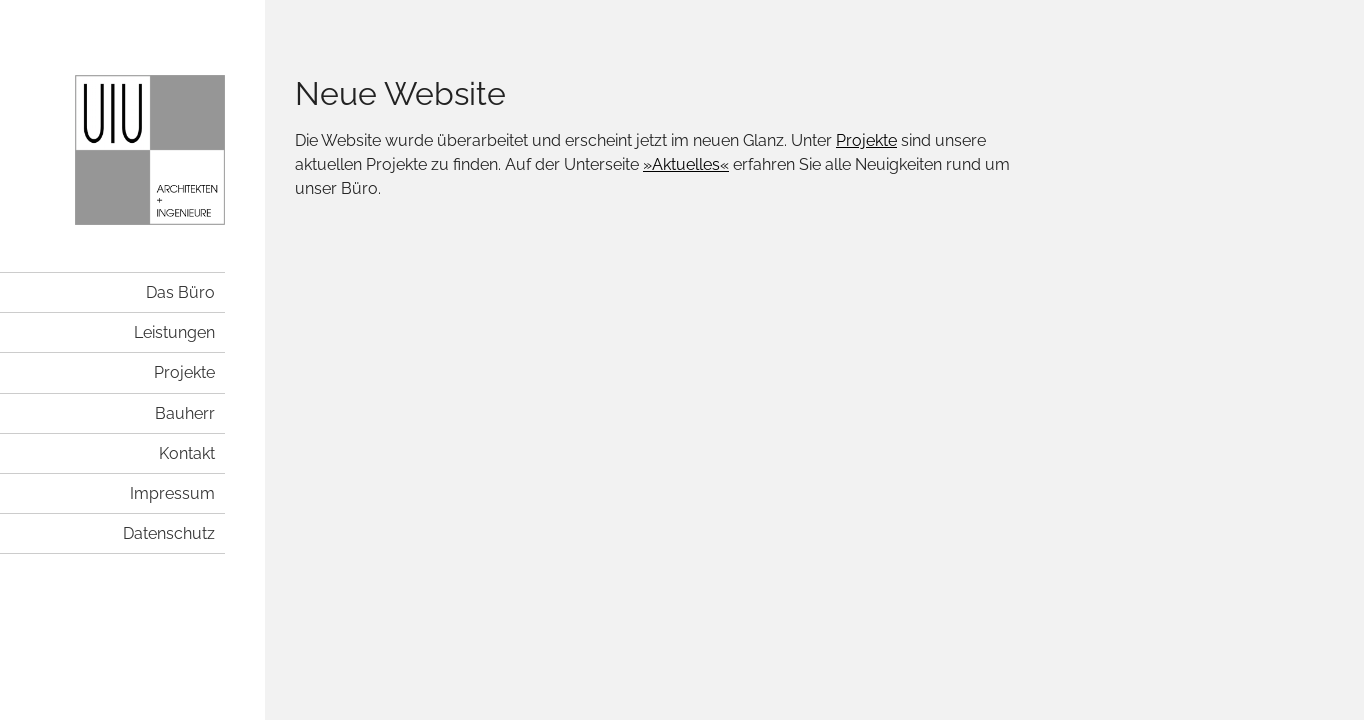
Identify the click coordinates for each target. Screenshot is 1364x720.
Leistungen (174, 332)
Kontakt (187, 453)
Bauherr (185, 413)
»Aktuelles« (686, 164)
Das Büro (180, 292)
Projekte (184, 372)
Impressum (172, 493)
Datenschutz (169, 533)
